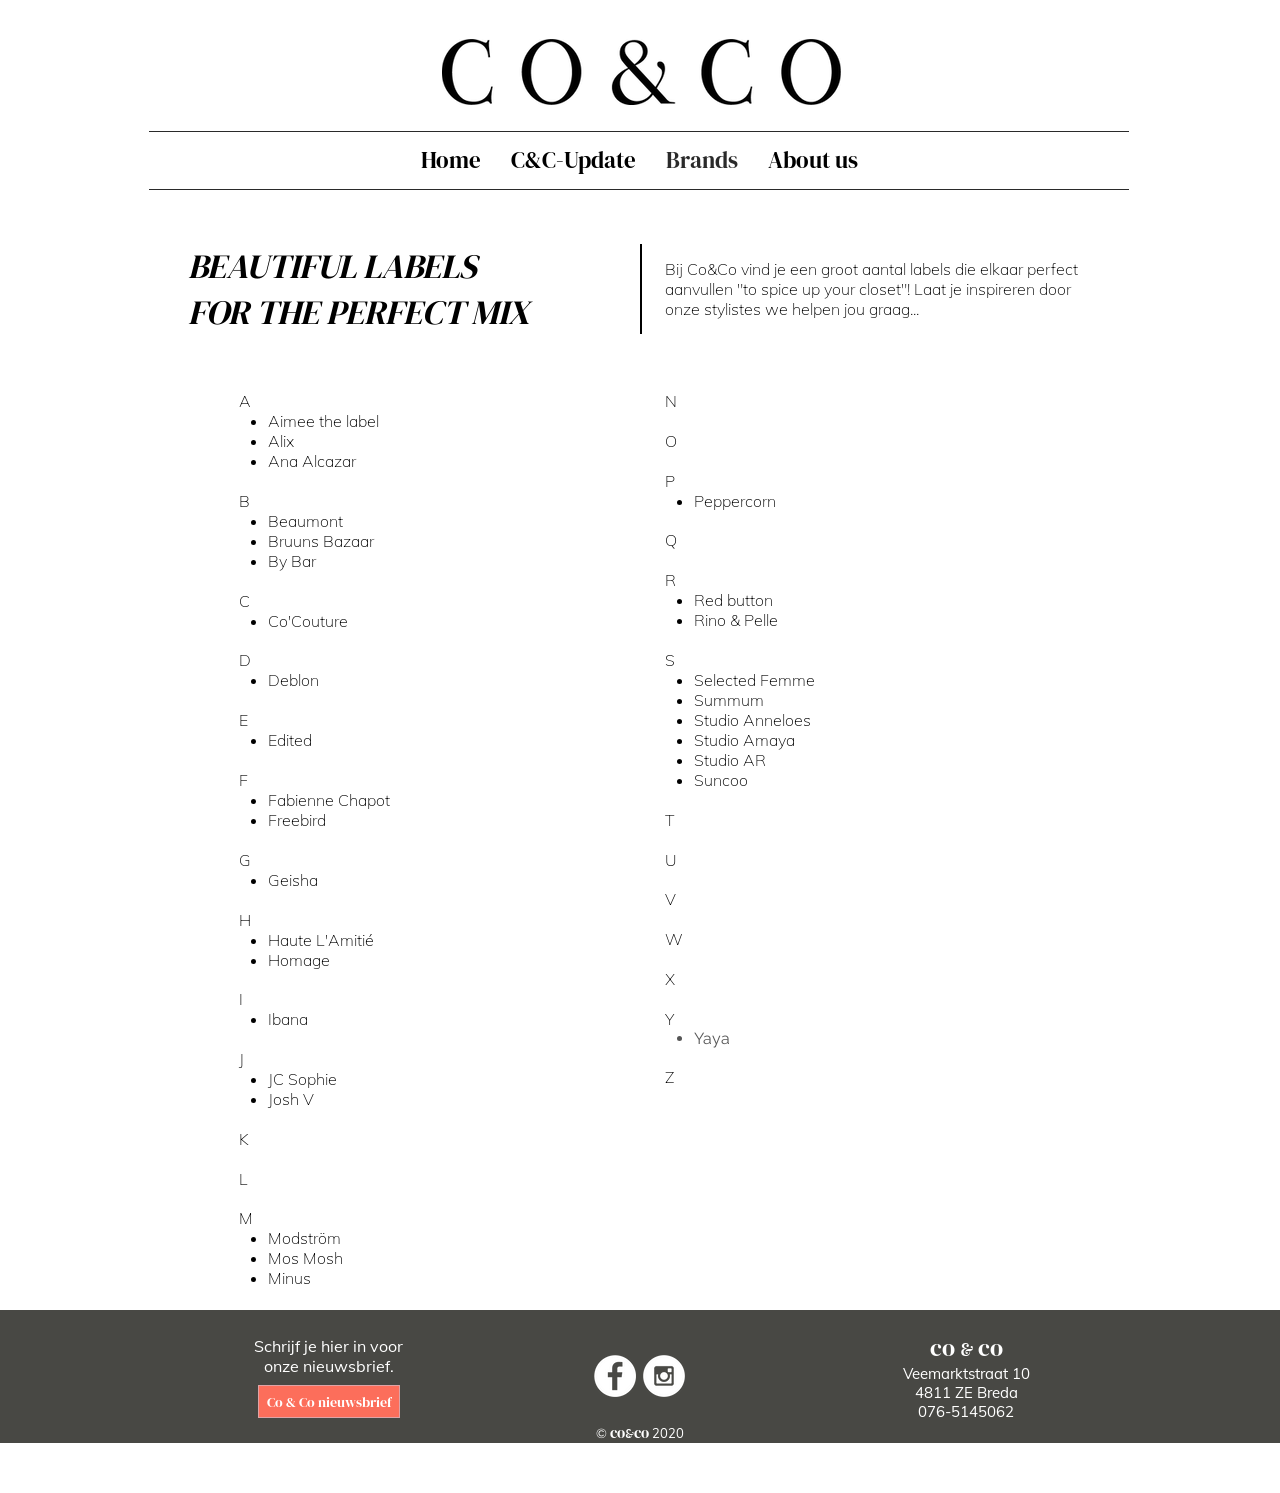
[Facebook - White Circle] (615, 1376)
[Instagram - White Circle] (664, 1376)
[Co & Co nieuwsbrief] (329, 1401)
